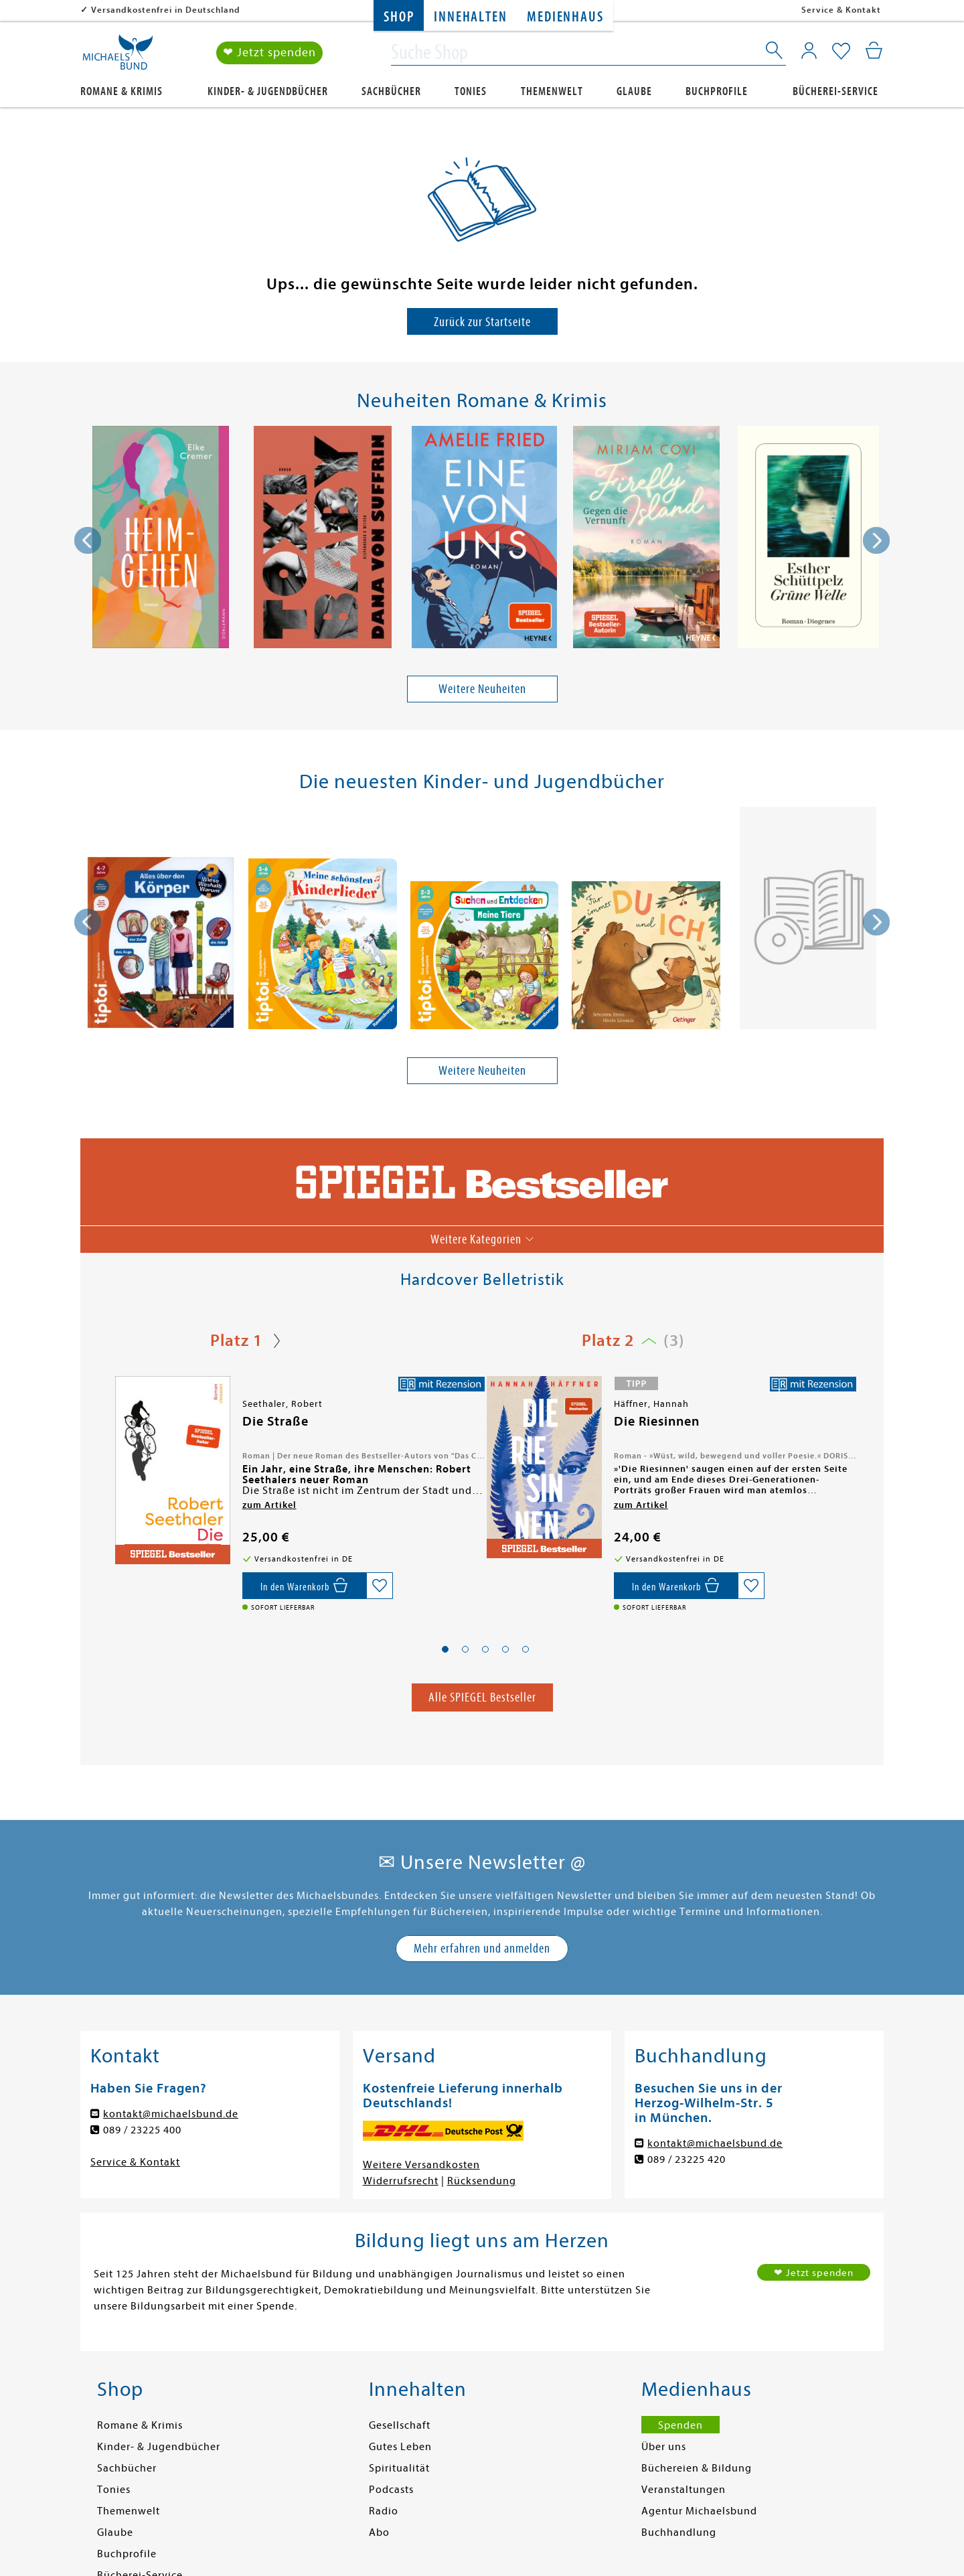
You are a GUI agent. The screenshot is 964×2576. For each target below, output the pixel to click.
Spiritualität (399, 2468)
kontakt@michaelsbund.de (170, 2114)
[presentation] (87, 540)
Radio (383, 2511)
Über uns (663, 2447)
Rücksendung (481, 2181)
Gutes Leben (400, 2447)
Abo (379, 2532)
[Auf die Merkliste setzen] (379, 1585)
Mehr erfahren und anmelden (482, 1948)
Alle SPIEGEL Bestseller (482, 1697)
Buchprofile (717, 91)
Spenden (680, 2425)
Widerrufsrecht (400, 2181)
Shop (399, 17)
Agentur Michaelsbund (699, 2511)
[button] (445, 1649)
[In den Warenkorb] (304, 1585)
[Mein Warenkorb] (874, 50)
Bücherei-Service (835, 91)
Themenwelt (552, 91)
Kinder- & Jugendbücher (268, 91)
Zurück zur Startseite (482, 321)
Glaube (634, 91)
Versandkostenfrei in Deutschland (165, 10)
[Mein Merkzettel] (841, 52)
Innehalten (470, 17)
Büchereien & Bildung (696, 2468)
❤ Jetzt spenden (269, 53)
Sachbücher (391, 91)
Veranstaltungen (683, 2490)
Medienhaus (565, 17)
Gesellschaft (399, 2425)
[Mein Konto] (809, 50)
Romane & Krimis (121, 91)
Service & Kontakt (841, 10)
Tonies (471, 91)
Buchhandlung (678, 2532)
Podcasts (391, 2490)
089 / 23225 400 (142, 2130)
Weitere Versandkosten (421, 2165)
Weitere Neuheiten (482, 688)
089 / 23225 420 (686, 2159)
